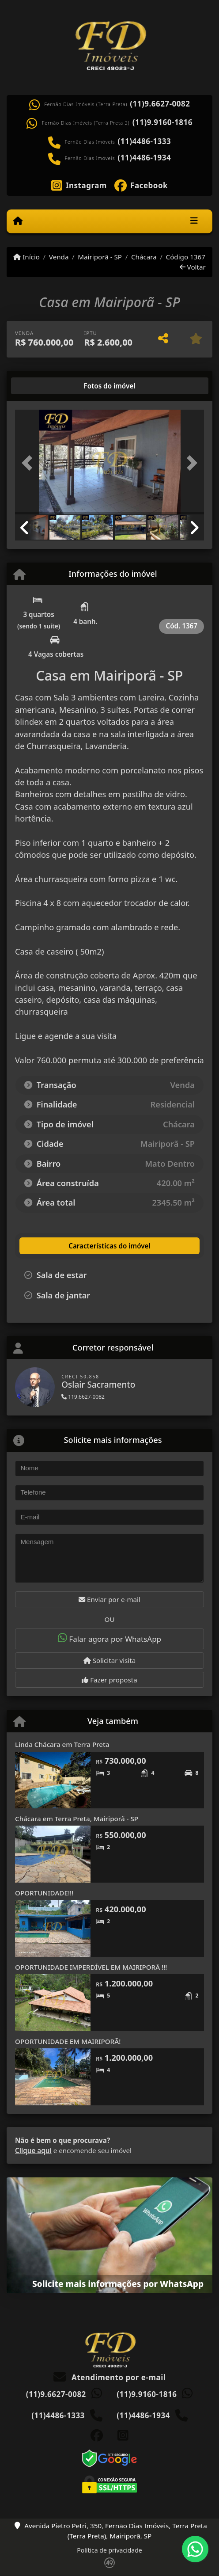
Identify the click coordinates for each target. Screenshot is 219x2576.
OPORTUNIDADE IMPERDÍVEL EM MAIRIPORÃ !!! (91, 1967)
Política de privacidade (109, 2550)
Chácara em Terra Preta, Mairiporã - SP (76, 1818)
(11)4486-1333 (144, 141)
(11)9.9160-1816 (162, 122)
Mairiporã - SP (100, 256)
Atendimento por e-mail (109, 2377)
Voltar (193, 267)
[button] (29, 463)
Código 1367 (185, 256)
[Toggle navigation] (194, 221)
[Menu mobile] (18, 221)
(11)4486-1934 (144, 158)
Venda (59, 256)
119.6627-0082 (83, 1396)
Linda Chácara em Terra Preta (62, 1744)
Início (26, 256)
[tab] (43, 385)
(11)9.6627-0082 (160, 104)
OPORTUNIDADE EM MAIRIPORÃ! (68, 2041)
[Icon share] (78, 184)
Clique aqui (33, 2150)
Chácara (144, 256)
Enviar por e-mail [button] (109, 1599)
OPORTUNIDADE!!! (44, 1892)
